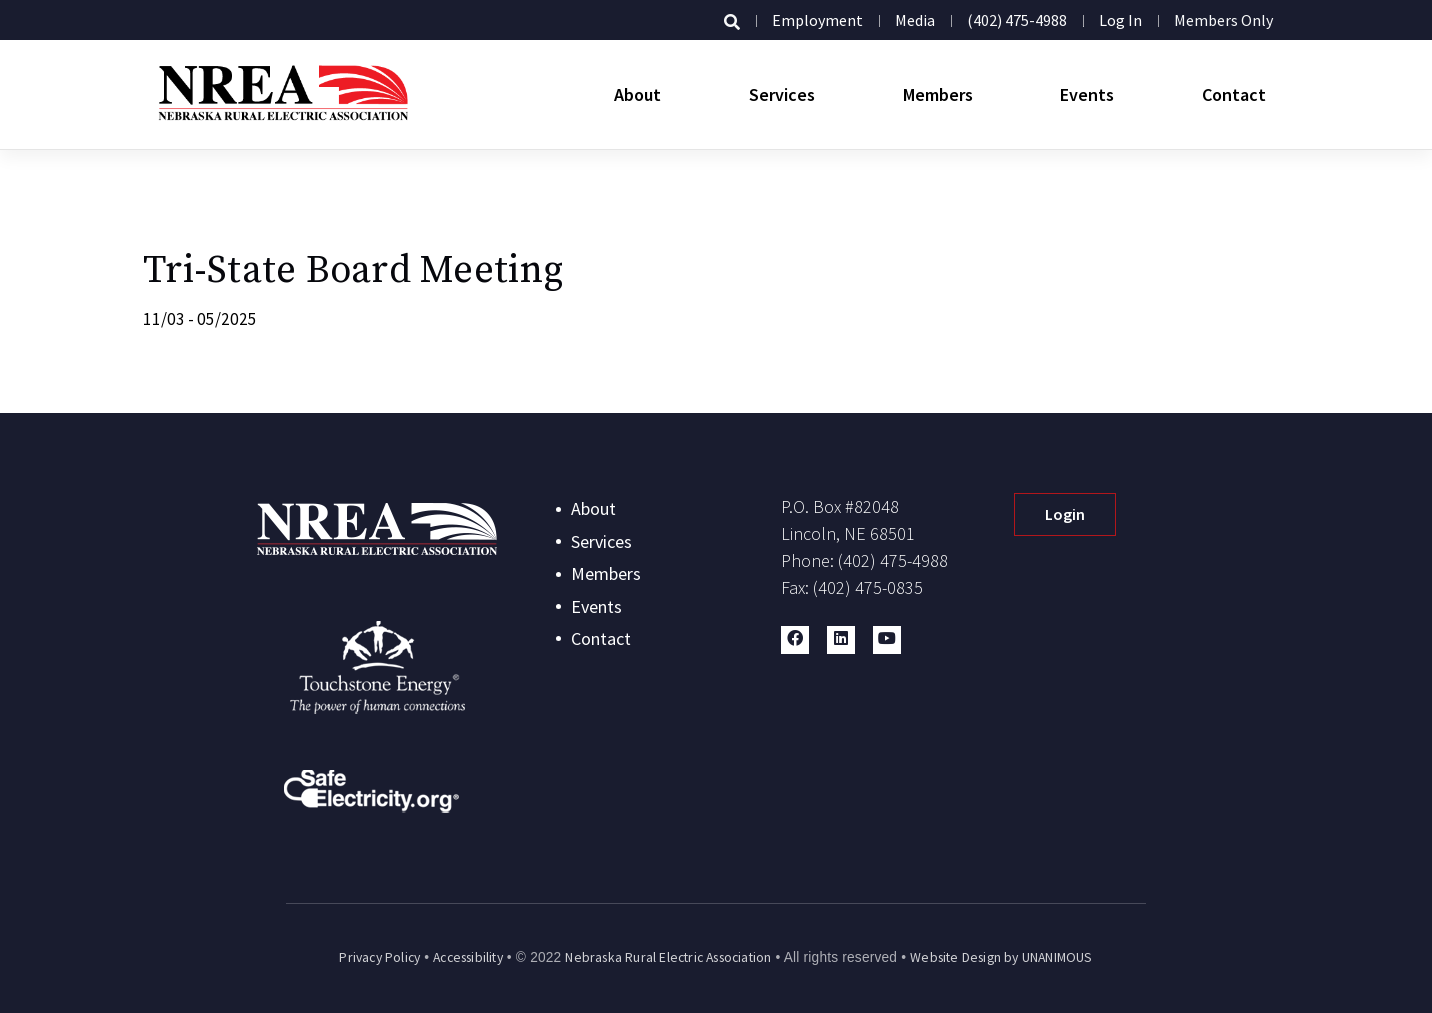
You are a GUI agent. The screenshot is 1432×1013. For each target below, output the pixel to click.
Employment (817, 20)
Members (938, 94)
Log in (1120, 20)
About (637, 94)
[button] (795, 640)
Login (1065, 514)
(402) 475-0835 (868, 587)
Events (1087, 94)
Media (915, 20)
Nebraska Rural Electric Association (668, 957)
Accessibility (468, 957)
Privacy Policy (379, 957)
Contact (1234, 94)
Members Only (1223, 20)
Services (782, 94)
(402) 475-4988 (1017, 20)
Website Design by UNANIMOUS (1001, 957)
